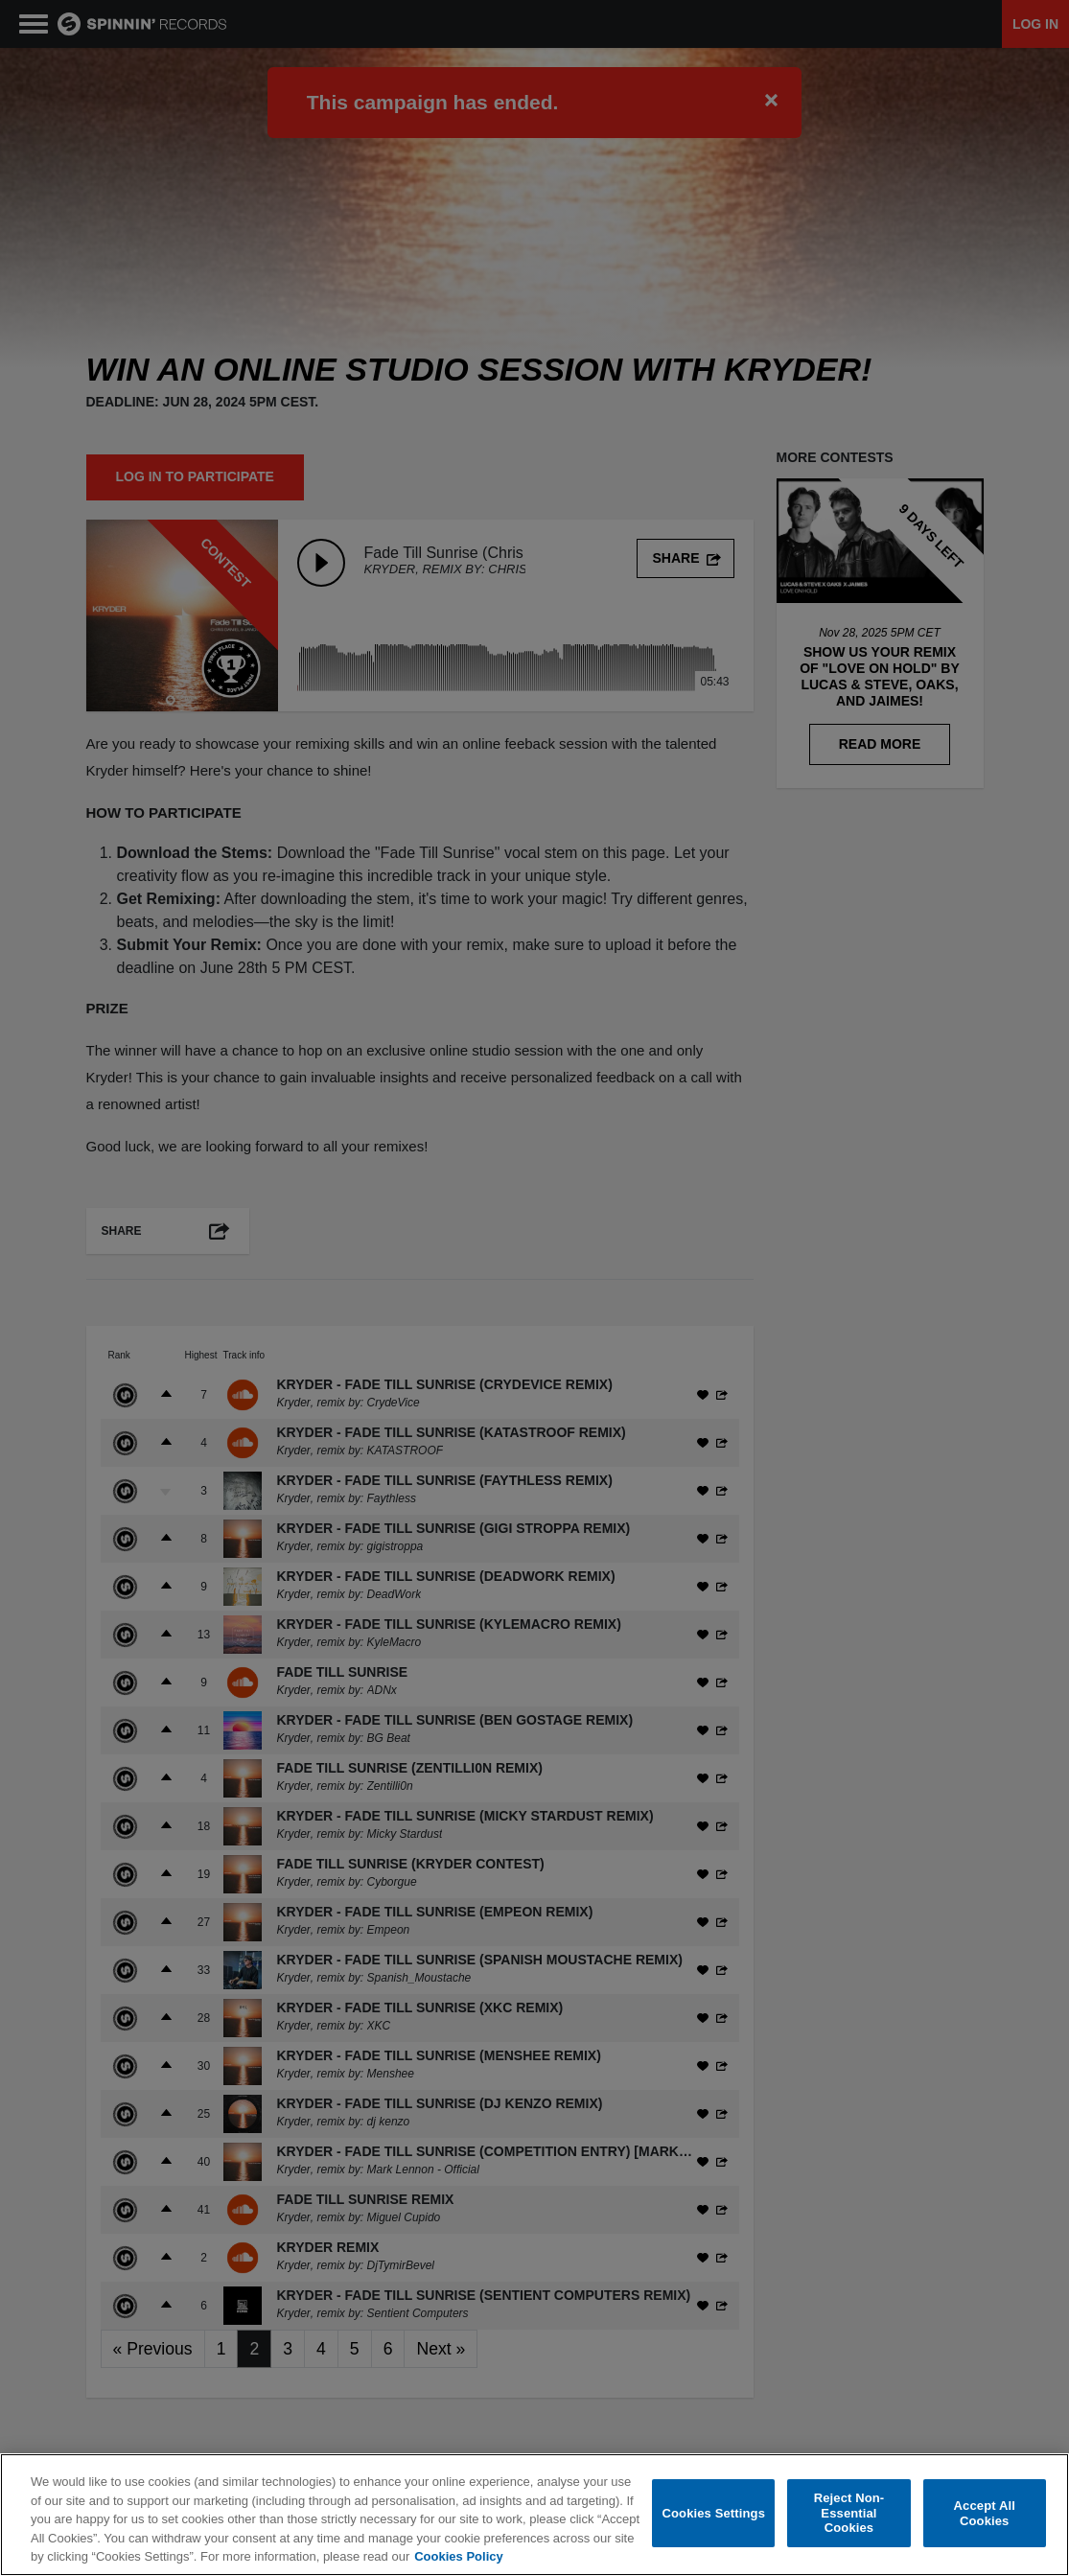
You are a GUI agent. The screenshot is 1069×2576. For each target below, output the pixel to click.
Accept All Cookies (984, 2513)
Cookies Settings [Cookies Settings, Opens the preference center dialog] (713, 2513)
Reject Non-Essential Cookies (849, 2513)
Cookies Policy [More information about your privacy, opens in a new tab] (458, 2556)
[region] (534, 2514)
